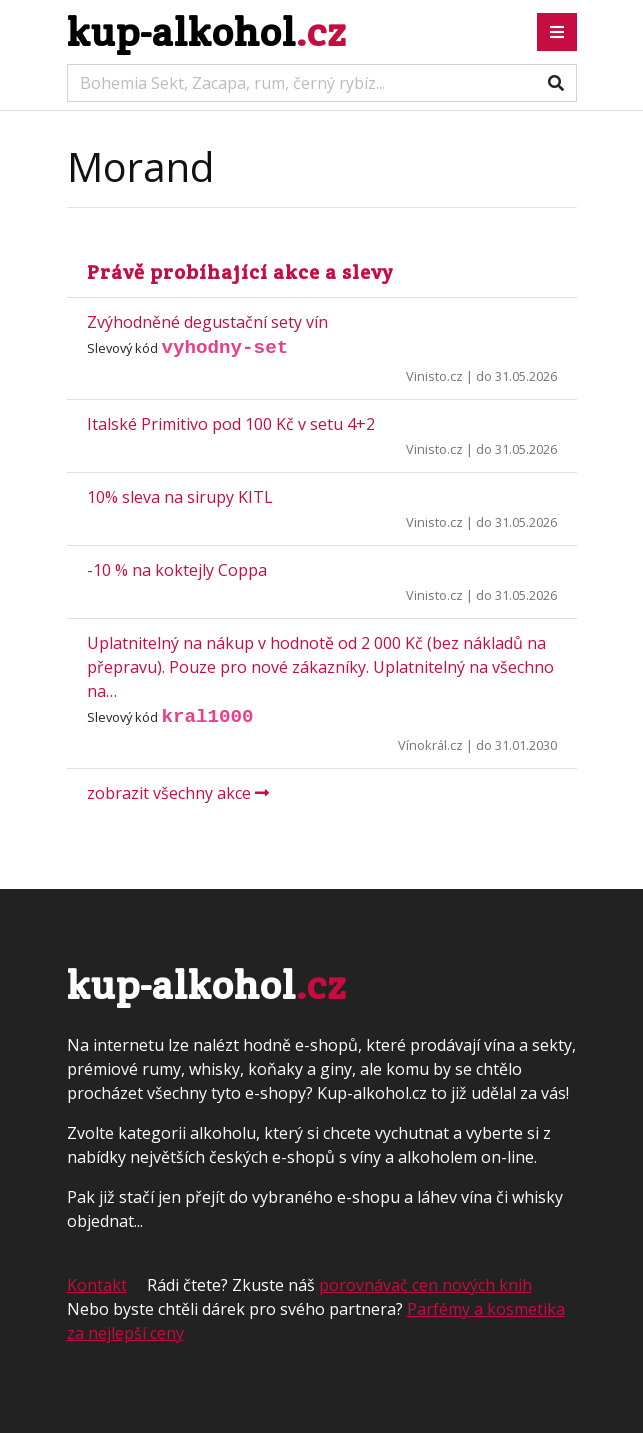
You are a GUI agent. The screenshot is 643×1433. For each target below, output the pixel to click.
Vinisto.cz (434, 376)
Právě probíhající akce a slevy (240, 272)
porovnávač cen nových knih (425, 1285)
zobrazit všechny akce (178, 793)
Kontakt (97, 1285)
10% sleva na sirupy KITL (180, 497)
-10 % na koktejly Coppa (177, 570)
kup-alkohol (206, 31)
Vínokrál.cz (430, 745)
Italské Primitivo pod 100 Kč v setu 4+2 (231, 424)
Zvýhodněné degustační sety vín (207, 322)
